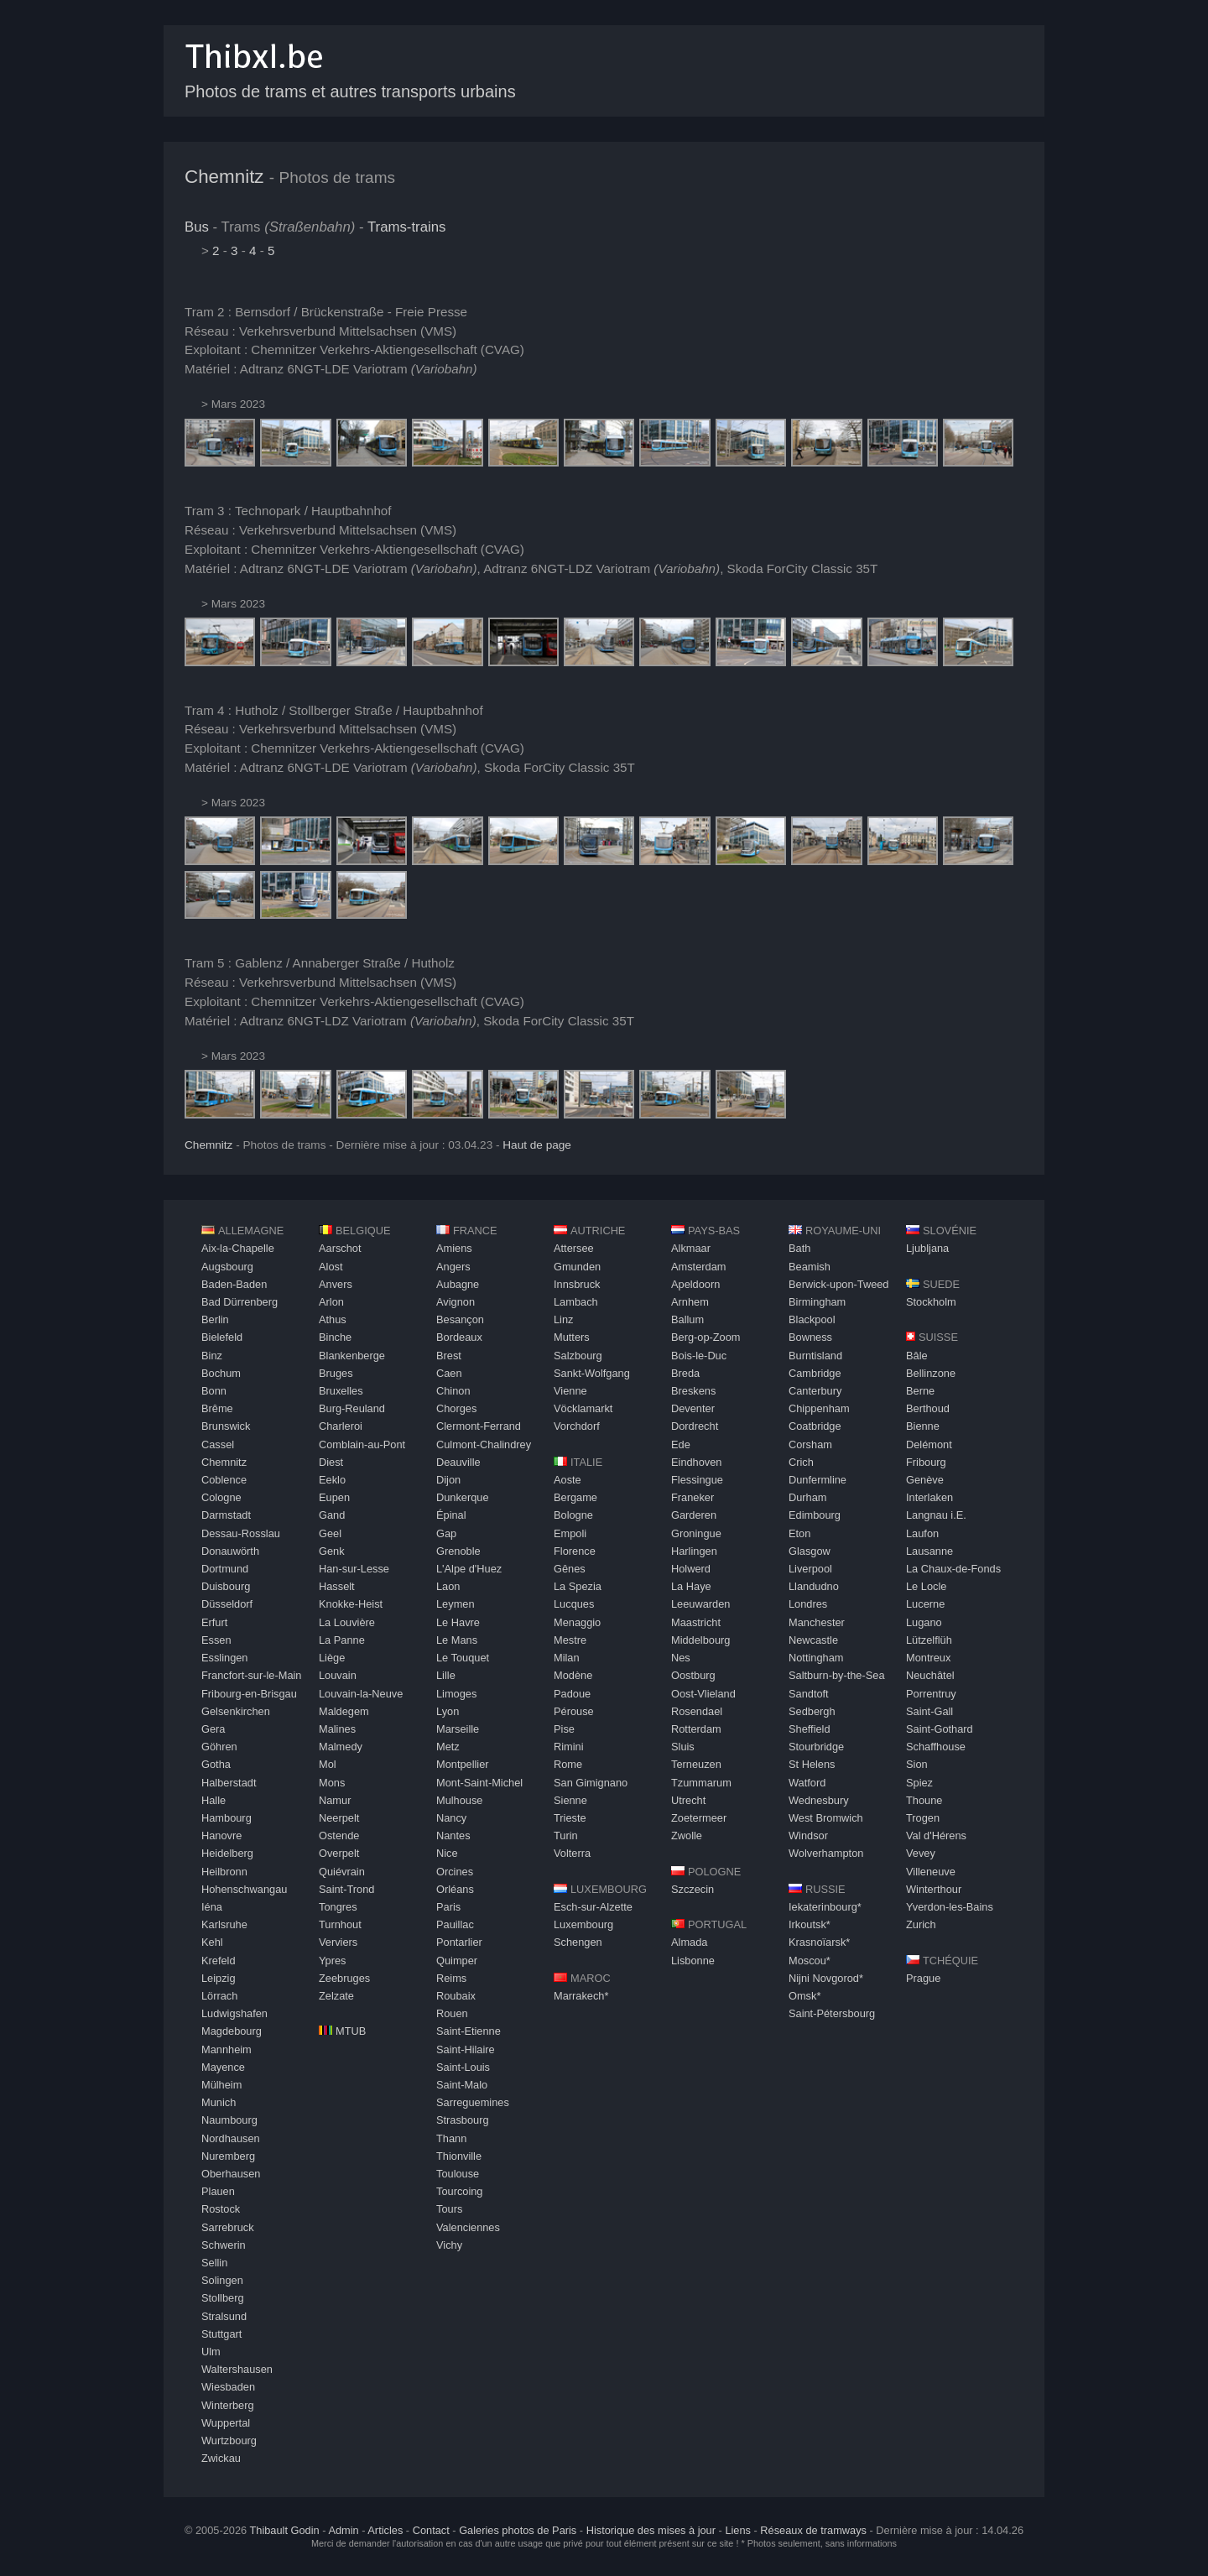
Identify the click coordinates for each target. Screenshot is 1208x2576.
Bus (197, 227)
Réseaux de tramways (813, 2530)
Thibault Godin (284, 2530)
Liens (738, 2530)
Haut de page (536, 1145)
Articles (385, 2530)
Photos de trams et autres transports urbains (350, 91)
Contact (431, 2530)
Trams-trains (406, 227)
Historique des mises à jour (651, 2530)
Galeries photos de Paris (517, 2530)
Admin (343, 2530)
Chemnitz (224, 176)
